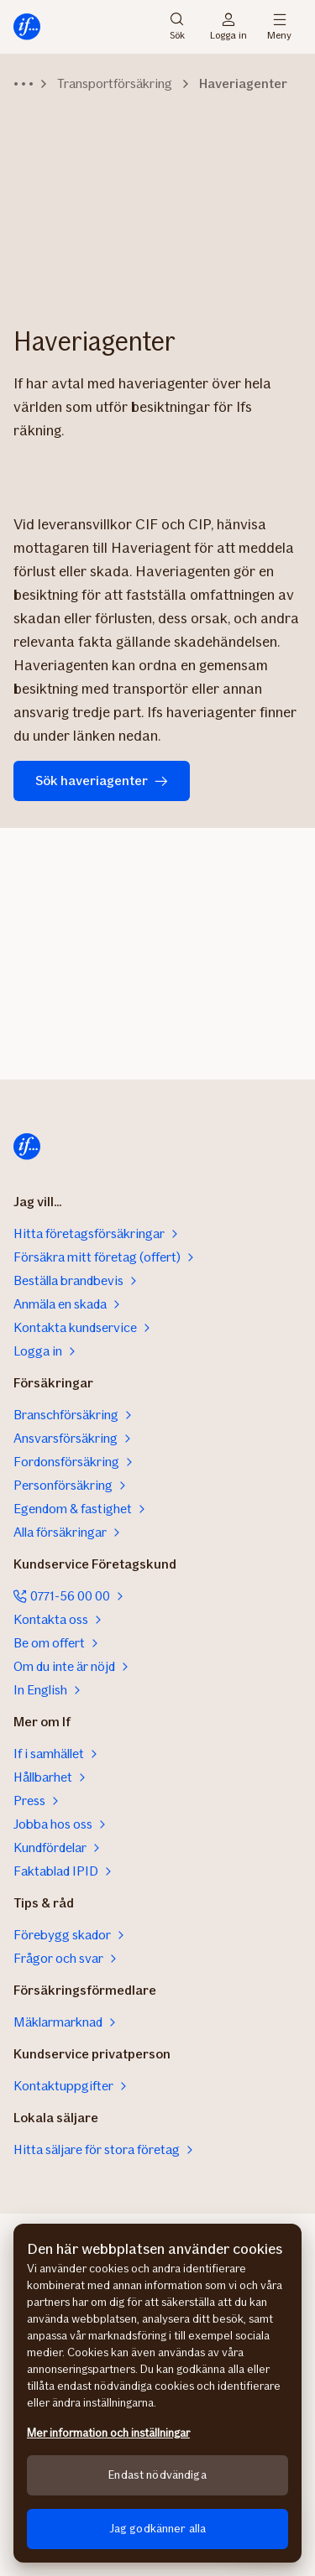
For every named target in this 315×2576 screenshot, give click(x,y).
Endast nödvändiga (157, 2475)
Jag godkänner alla (158, 2528)
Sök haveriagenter (101, 780)
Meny (279, 27)
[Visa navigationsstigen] (23, 84)
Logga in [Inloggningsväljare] (228, 27)
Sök (177, 27)
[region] (157, 2393)
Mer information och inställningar (108, 2433)
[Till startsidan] (26, 26)
